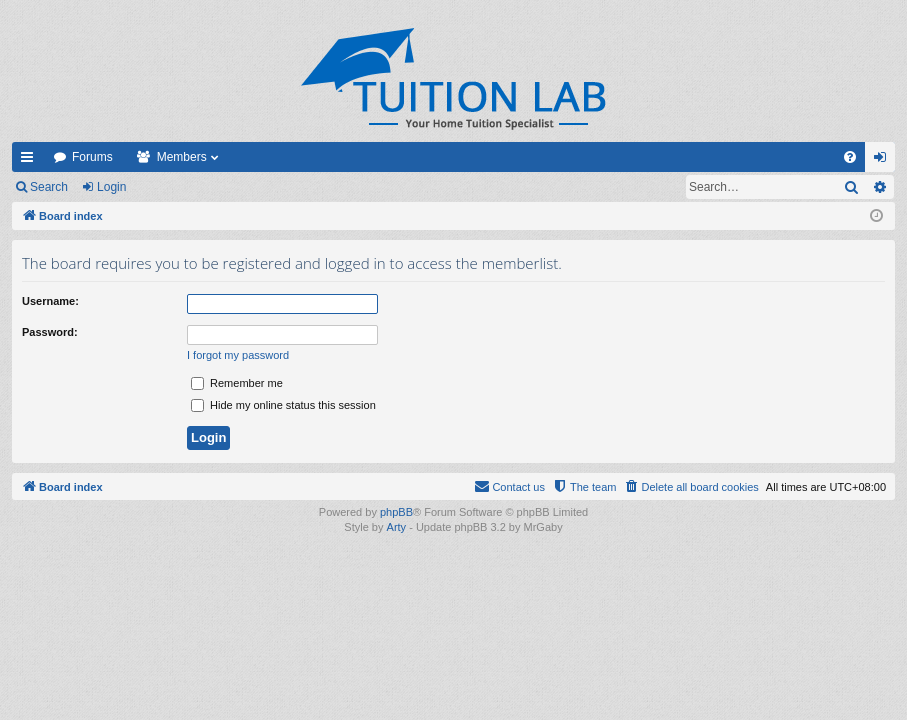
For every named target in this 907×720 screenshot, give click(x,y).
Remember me (237, 383)
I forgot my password (238, 355)
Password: (50, 332)
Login (111, 187)
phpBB (396, 512)
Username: (50, 301)
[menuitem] (850, 157)
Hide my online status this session (283, 405)
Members (182, 157)
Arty (397, 527)
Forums (92, 157)
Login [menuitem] (884, 161)
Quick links (31, 161)
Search (49, 187)
